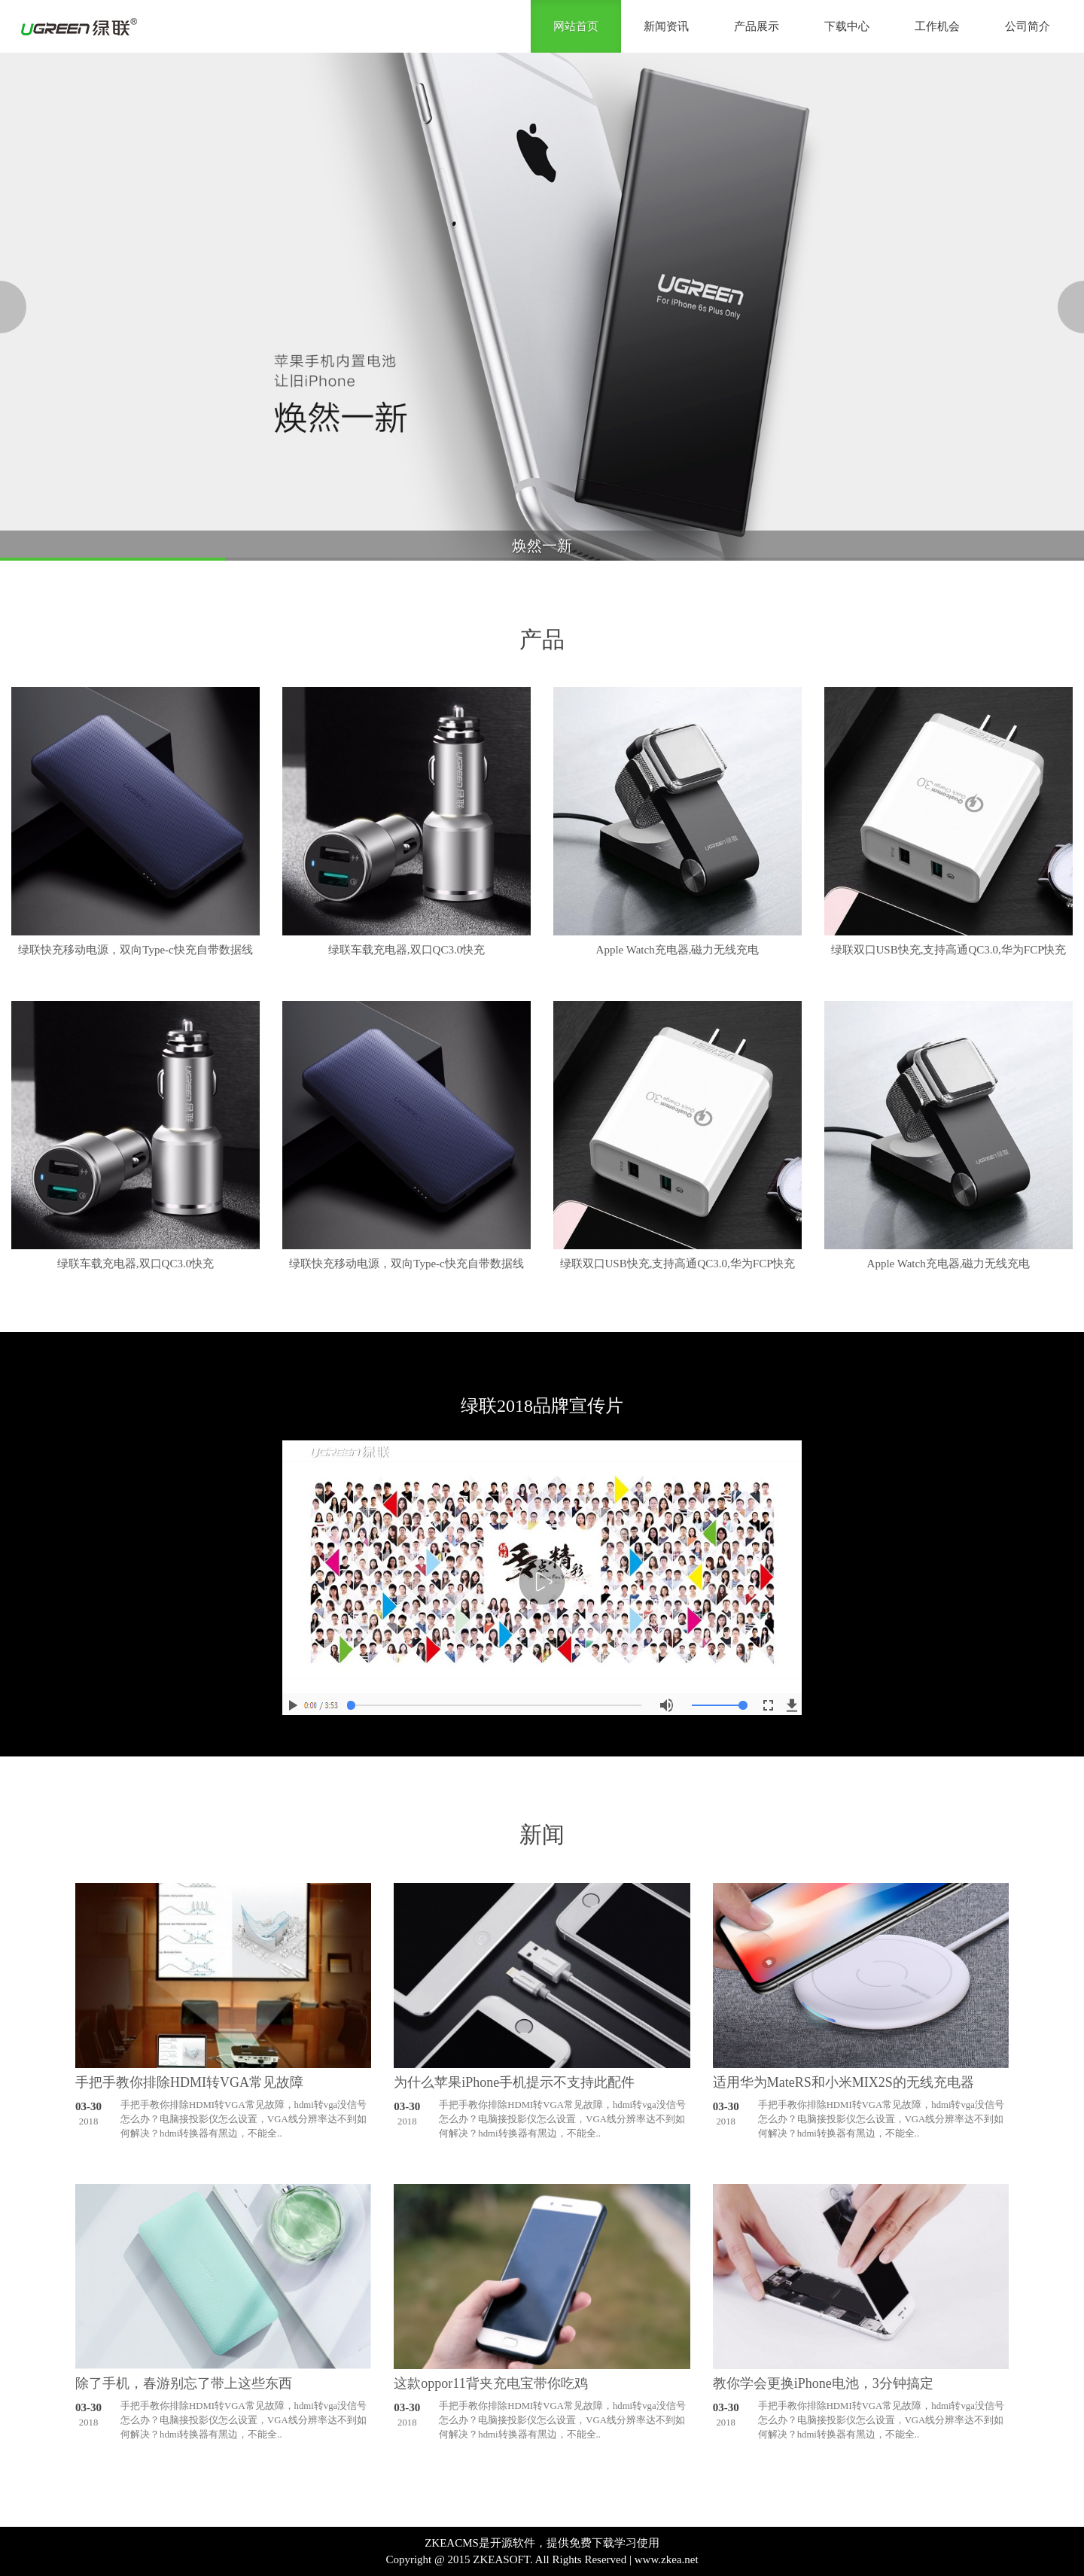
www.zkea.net (667, 2559)
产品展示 (756, 26)
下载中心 (846, 26)
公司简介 (1027, 26)
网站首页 (575, 26)
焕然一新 (542, 545)
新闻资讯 (666, 26)
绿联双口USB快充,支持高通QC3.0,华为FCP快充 (949, 950)
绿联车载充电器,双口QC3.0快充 (406, 950)
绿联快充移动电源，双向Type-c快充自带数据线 (135, 950)
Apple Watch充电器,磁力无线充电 (678, 950)
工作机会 (937, 26)
